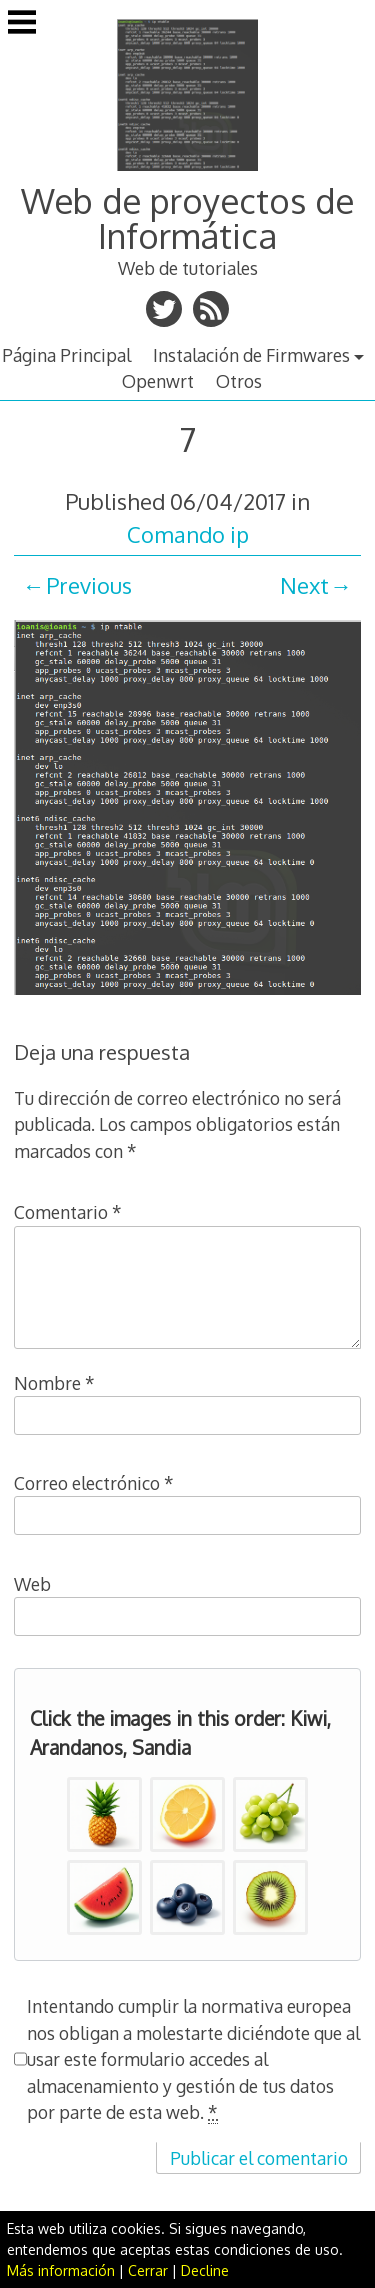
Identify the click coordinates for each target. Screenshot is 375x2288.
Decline (205, 2270)
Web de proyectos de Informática (187, 217)
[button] (104, 1814)
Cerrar (148, 2270)
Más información (61, 2270)
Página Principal (66, 355)
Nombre (54, 1383)
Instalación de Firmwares (251, 355)
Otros (239, 381)
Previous (89, 585)
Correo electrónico (94, 1483)
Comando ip (188, 534)
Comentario (68, 1212)
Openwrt (158, 381)
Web (32, 1584)
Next (304, 585)
